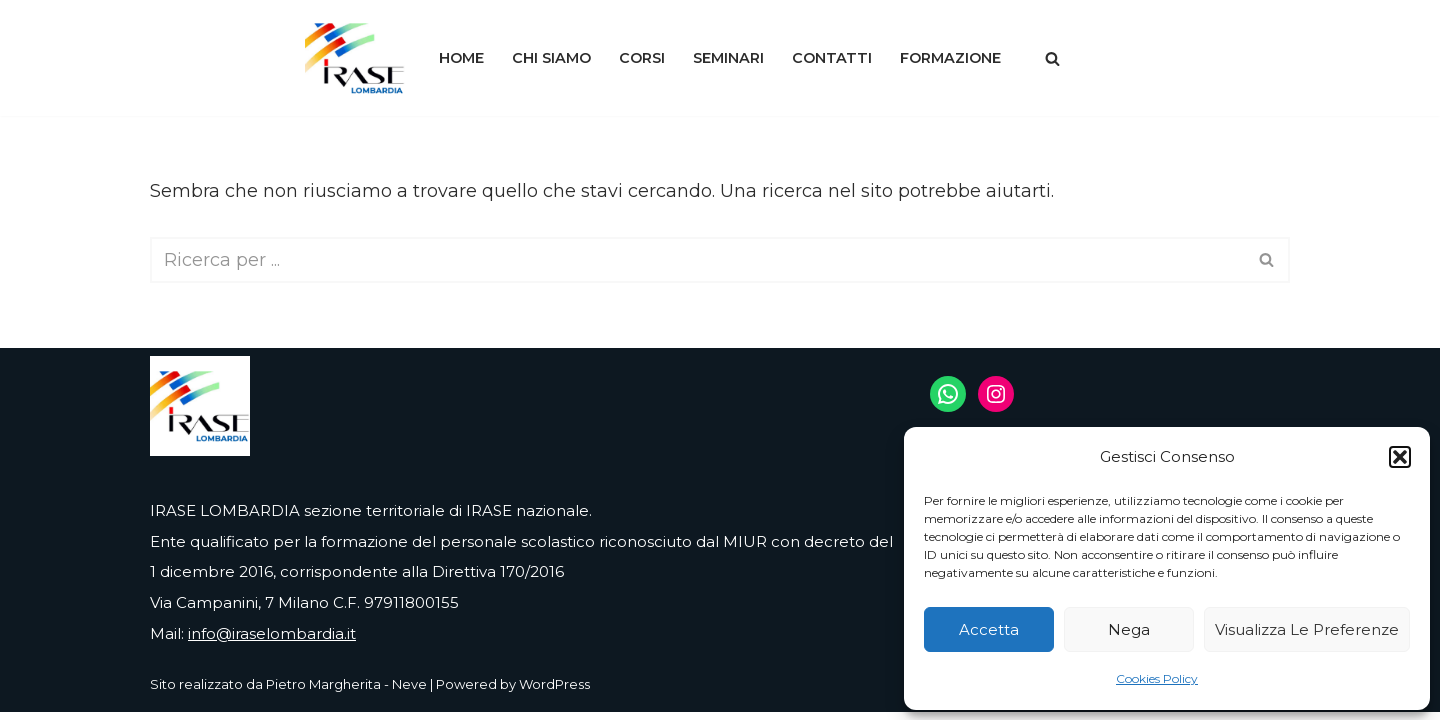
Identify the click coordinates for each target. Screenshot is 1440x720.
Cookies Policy (1157, 678)
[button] (1400, 457)
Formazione (950, 58)
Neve (409, 692)
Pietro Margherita (323, 692)
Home (461, 58)
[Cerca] (1052, 58)
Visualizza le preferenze (1307, 629)
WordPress (554, 692)
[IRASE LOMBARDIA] (355, 58)
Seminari (728, 58)
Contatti (832, 58)
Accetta (989, 629)
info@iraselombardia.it (272, 641)
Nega (1129, 629)
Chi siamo (551, 58)
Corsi (642, 58)
